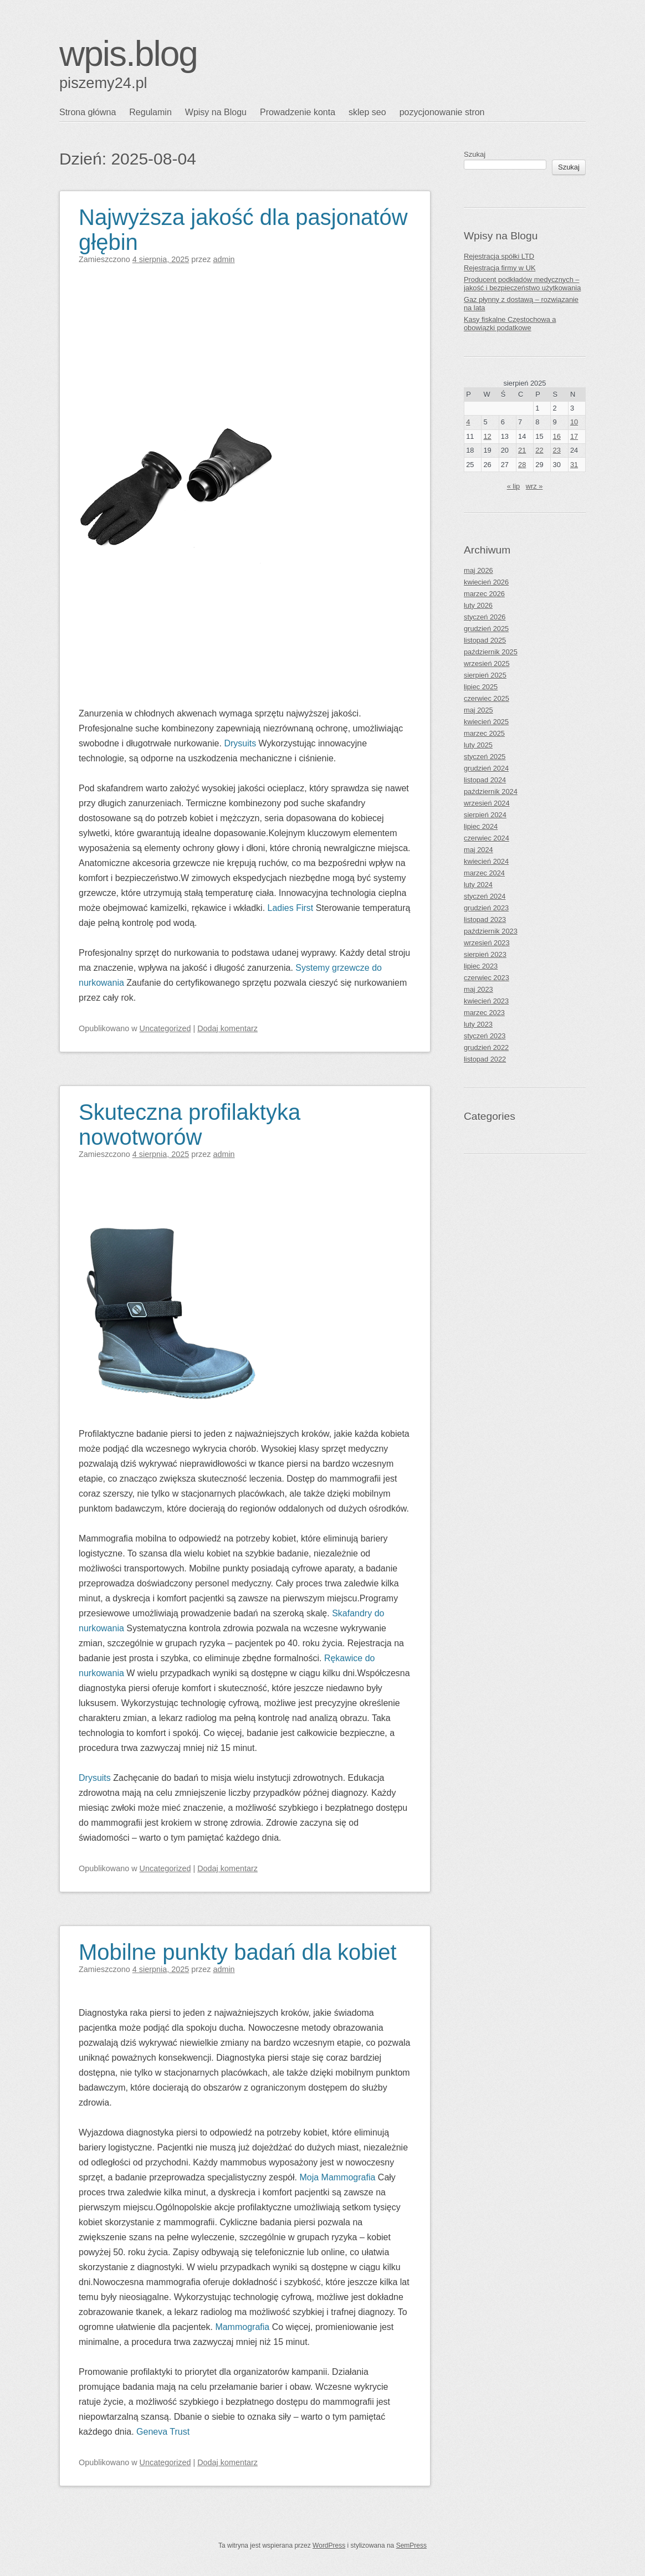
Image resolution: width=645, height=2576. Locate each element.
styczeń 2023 (484, 1036)
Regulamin (150, 112)
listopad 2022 (485, 1059)
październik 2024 (491, 791)
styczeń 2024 (484, 896)
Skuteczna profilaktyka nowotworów (189, 1124)
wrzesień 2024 (487, 803)
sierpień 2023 (485, 954)
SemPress (411, 2545)
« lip (513, 486)
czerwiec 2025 (486, 698)
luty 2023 (478, 1024)
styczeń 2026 (484, 617)
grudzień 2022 (486, 1047)
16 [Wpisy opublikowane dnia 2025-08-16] (557, 436)
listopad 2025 (485, 640)
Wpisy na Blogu (216, 112)
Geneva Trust (163, 2431)
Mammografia (242, 2327)
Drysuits (240, 743)
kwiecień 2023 (486, 1001)
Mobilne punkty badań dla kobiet (238, 1952)
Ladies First (291, 908)
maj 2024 (478, 850)
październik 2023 (491, 931)
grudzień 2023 (486, 908)
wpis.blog (128, 54)
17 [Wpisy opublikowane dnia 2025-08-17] (574, 436)
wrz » (534, 486)
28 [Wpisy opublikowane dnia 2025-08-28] (522, 464)
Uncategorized (165, 1028)
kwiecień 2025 (486, 722)
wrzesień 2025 (487, 663)
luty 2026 (478, 605)
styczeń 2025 (484, 756)
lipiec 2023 (481, 966)
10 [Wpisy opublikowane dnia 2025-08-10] (574, 422)
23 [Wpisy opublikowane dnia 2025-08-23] (557, 450)
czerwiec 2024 (486, 838)
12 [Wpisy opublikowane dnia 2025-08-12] (487, 436)
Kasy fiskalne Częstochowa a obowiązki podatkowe (510, 323)
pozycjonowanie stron (442, 112)
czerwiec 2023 (486, 978)
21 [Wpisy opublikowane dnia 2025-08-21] (522, 450)
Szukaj (474, 154)
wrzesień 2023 (487, 943)
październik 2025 (491, 652)
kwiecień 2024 (486, 861)
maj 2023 (478, 989)
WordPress (329, 2545)
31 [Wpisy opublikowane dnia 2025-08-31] (574, 464)
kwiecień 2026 (486, 582)
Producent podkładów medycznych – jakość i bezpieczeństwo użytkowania (522, 283)
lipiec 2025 (481, 687)
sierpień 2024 (485, 815)
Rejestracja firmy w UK (499, 268)
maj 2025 (478, 710)
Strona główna (87, 112)
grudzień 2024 (486, 768)
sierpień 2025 (485, 675)
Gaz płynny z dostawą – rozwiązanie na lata (521, 303)
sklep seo (367, 112)
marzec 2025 (484, 733)
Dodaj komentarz (227, 1028)
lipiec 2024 (481, 826)
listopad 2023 (485, 919)
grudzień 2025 (486, 628)
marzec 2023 (484, 1012)
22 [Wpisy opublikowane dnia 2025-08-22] (539, 450)
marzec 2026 (484, 594)
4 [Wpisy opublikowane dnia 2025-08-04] (468, 422)
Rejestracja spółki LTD (499, 256)
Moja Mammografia (337, 2177)
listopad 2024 (485, 780)
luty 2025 (478, 745)
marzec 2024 (484, 873)
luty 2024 (478, 884)
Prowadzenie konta (297, 112)
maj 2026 (478, 570)
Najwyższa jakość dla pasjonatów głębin (243, 229)
